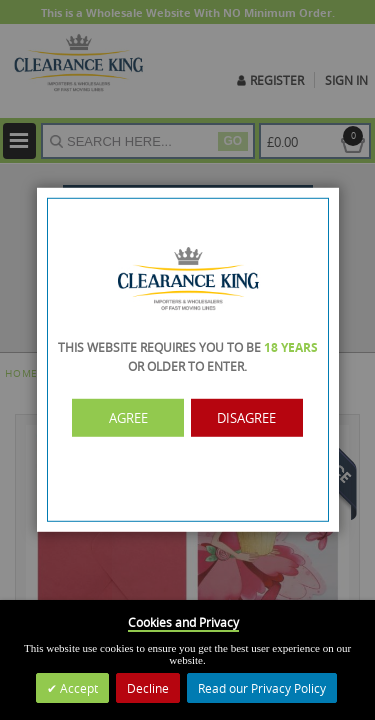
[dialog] (187, 360)
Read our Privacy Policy (262, 688)
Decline (148, 688)
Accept (77, 688)
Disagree (245, 418)
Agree (129, 418)
